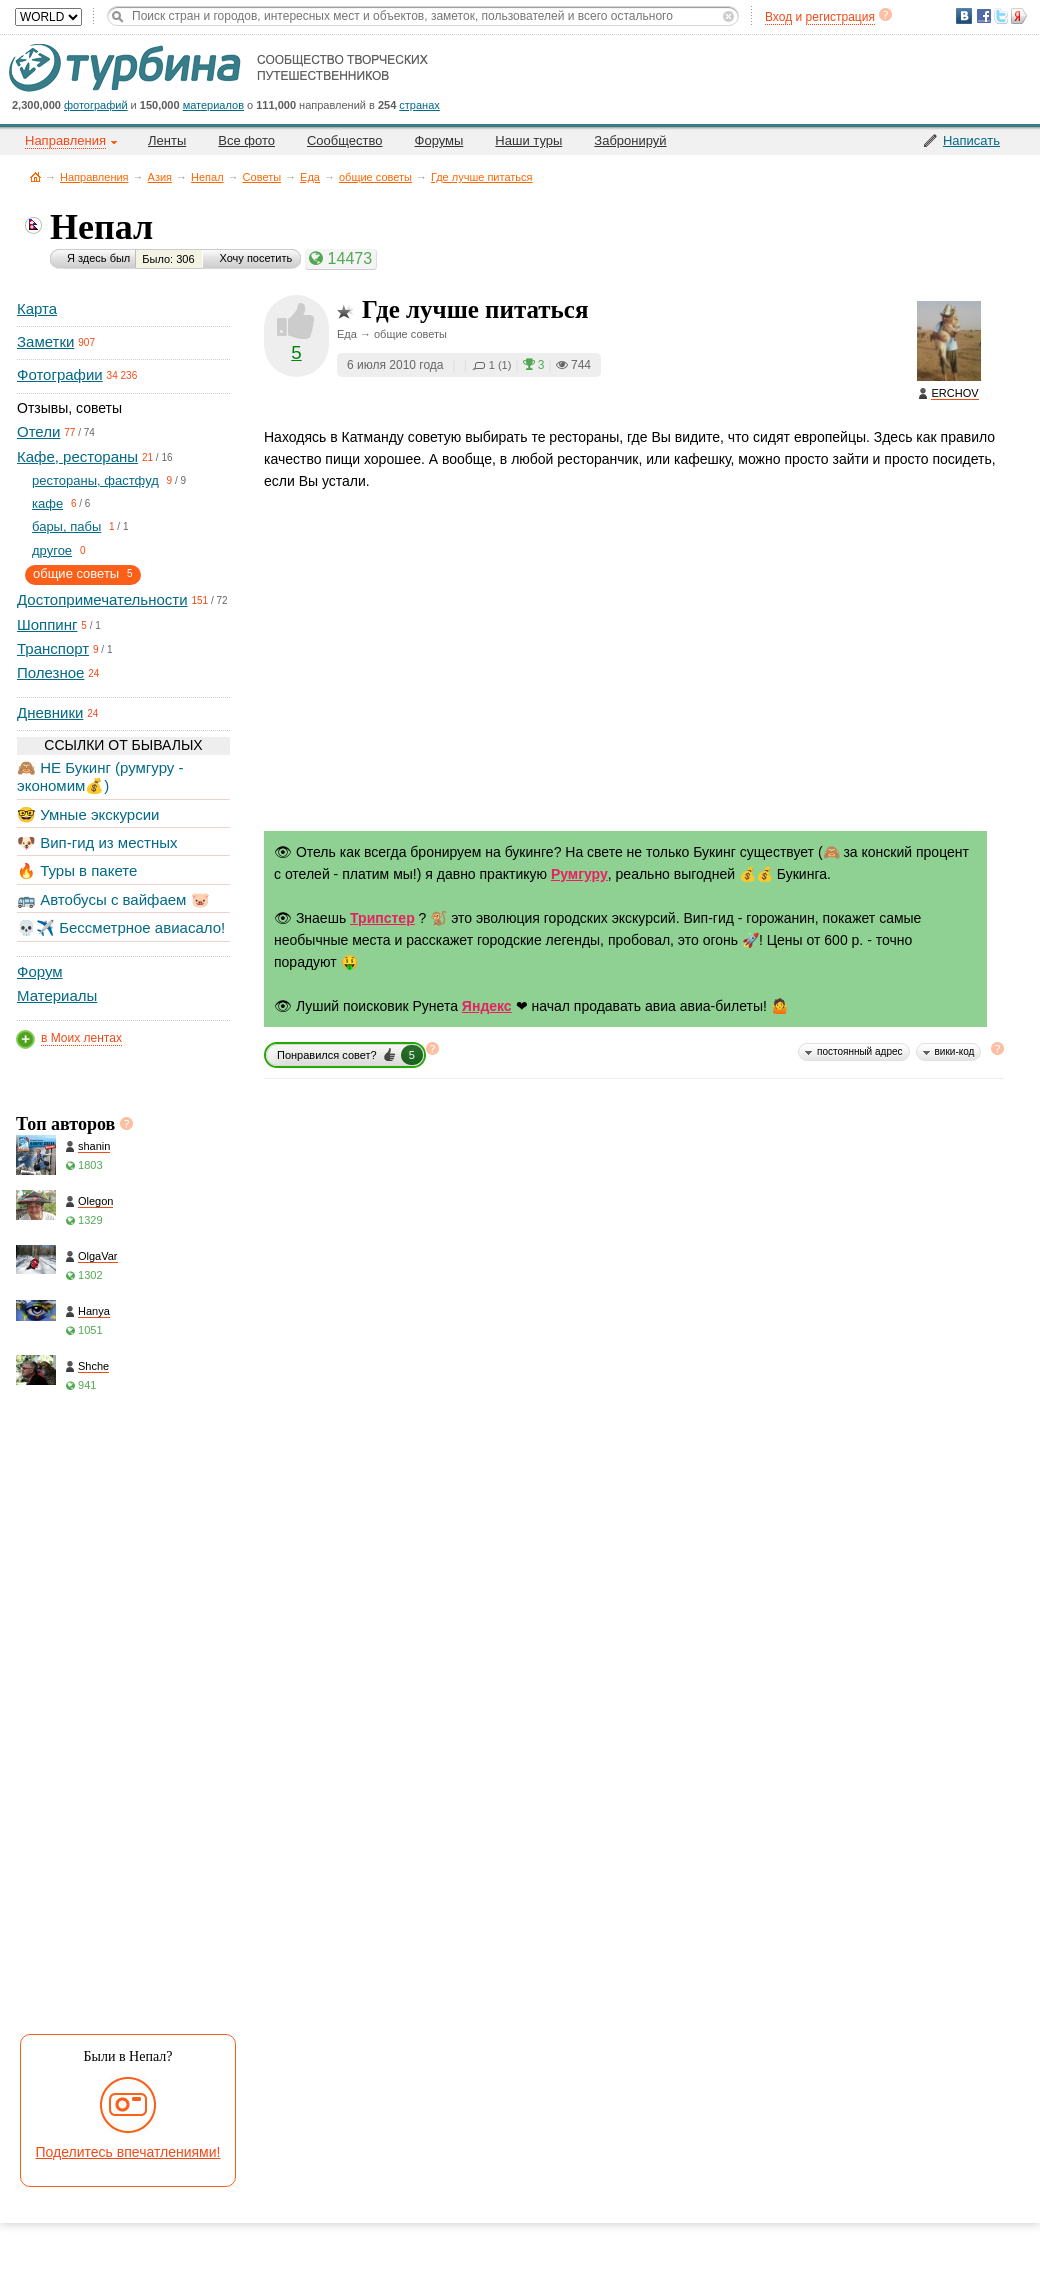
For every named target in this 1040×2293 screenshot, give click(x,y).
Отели (38, 431)
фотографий (96, 105)
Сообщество (345, 140)
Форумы (439, 140)
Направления (94, 177)
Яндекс (487, 1006)
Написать (971, 140)
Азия (160, 177)
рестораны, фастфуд (95, 480)
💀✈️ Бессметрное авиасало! (121, 927)
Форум (40, 971)
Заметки (45, 341)
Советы (262, 177)
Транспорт (53, 648)
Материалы (57, 995)
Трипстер (382, 918)
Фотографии (60, 374)
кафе (47, 503)
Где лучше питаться (482, 177)
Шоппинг (47, 624)
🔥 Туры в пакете (77, 870)
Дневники (50, 712)
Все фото (246, 140)
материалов (213, 105)
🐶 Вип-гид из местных (97, 842)
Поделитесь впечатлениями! (128, 2152)
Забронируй (630, 140)
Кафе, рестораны (77, 456)
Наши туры (528, 140)
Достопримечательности (102, 599)
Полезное (50, 672)
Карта (37, 308)
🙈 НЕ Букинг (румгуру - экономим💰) (100, 776)
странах (419, 105)
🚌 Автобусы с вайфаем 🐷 (113, 899)
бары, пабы (66, 526)
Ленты (167, 140)
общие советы (375, 177)
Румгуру (579, 874)
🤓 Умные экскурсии (88, 814)
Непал (207, 177)
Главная (35, 176)
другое (52, 550)
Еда (310, 177)
